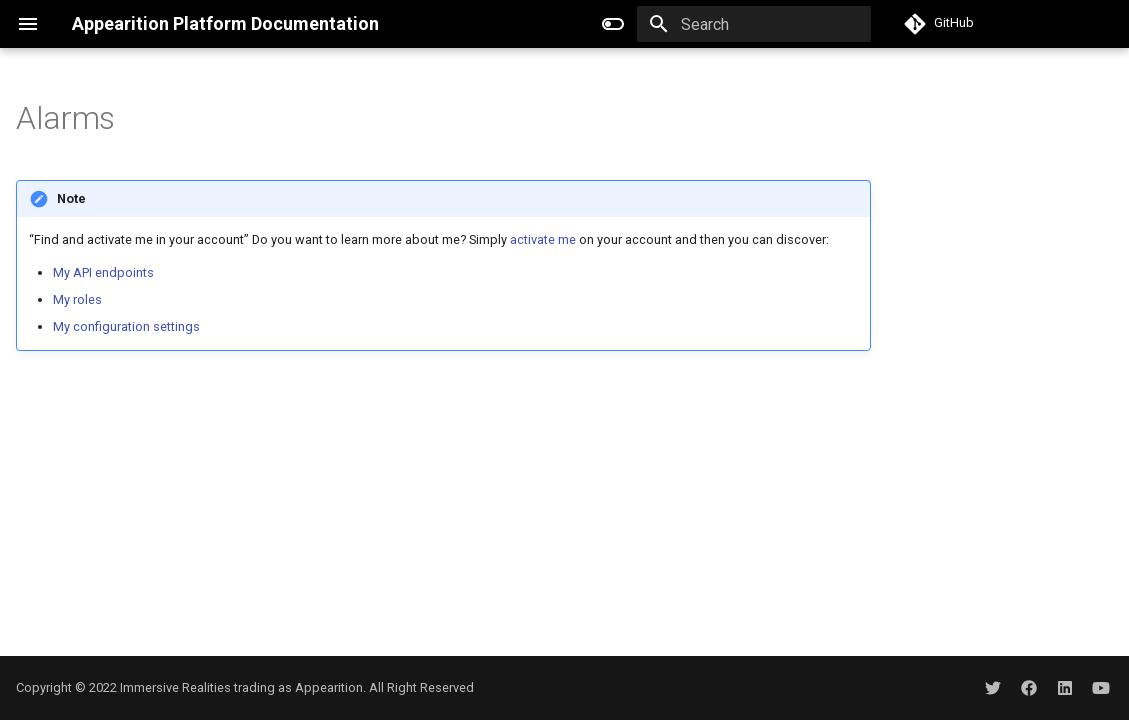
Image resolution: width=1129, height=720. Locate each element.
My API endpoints (103, 272)
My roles (77, 299)
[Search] (754, 24)
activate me (543, 239)
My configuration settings (126, 326)
